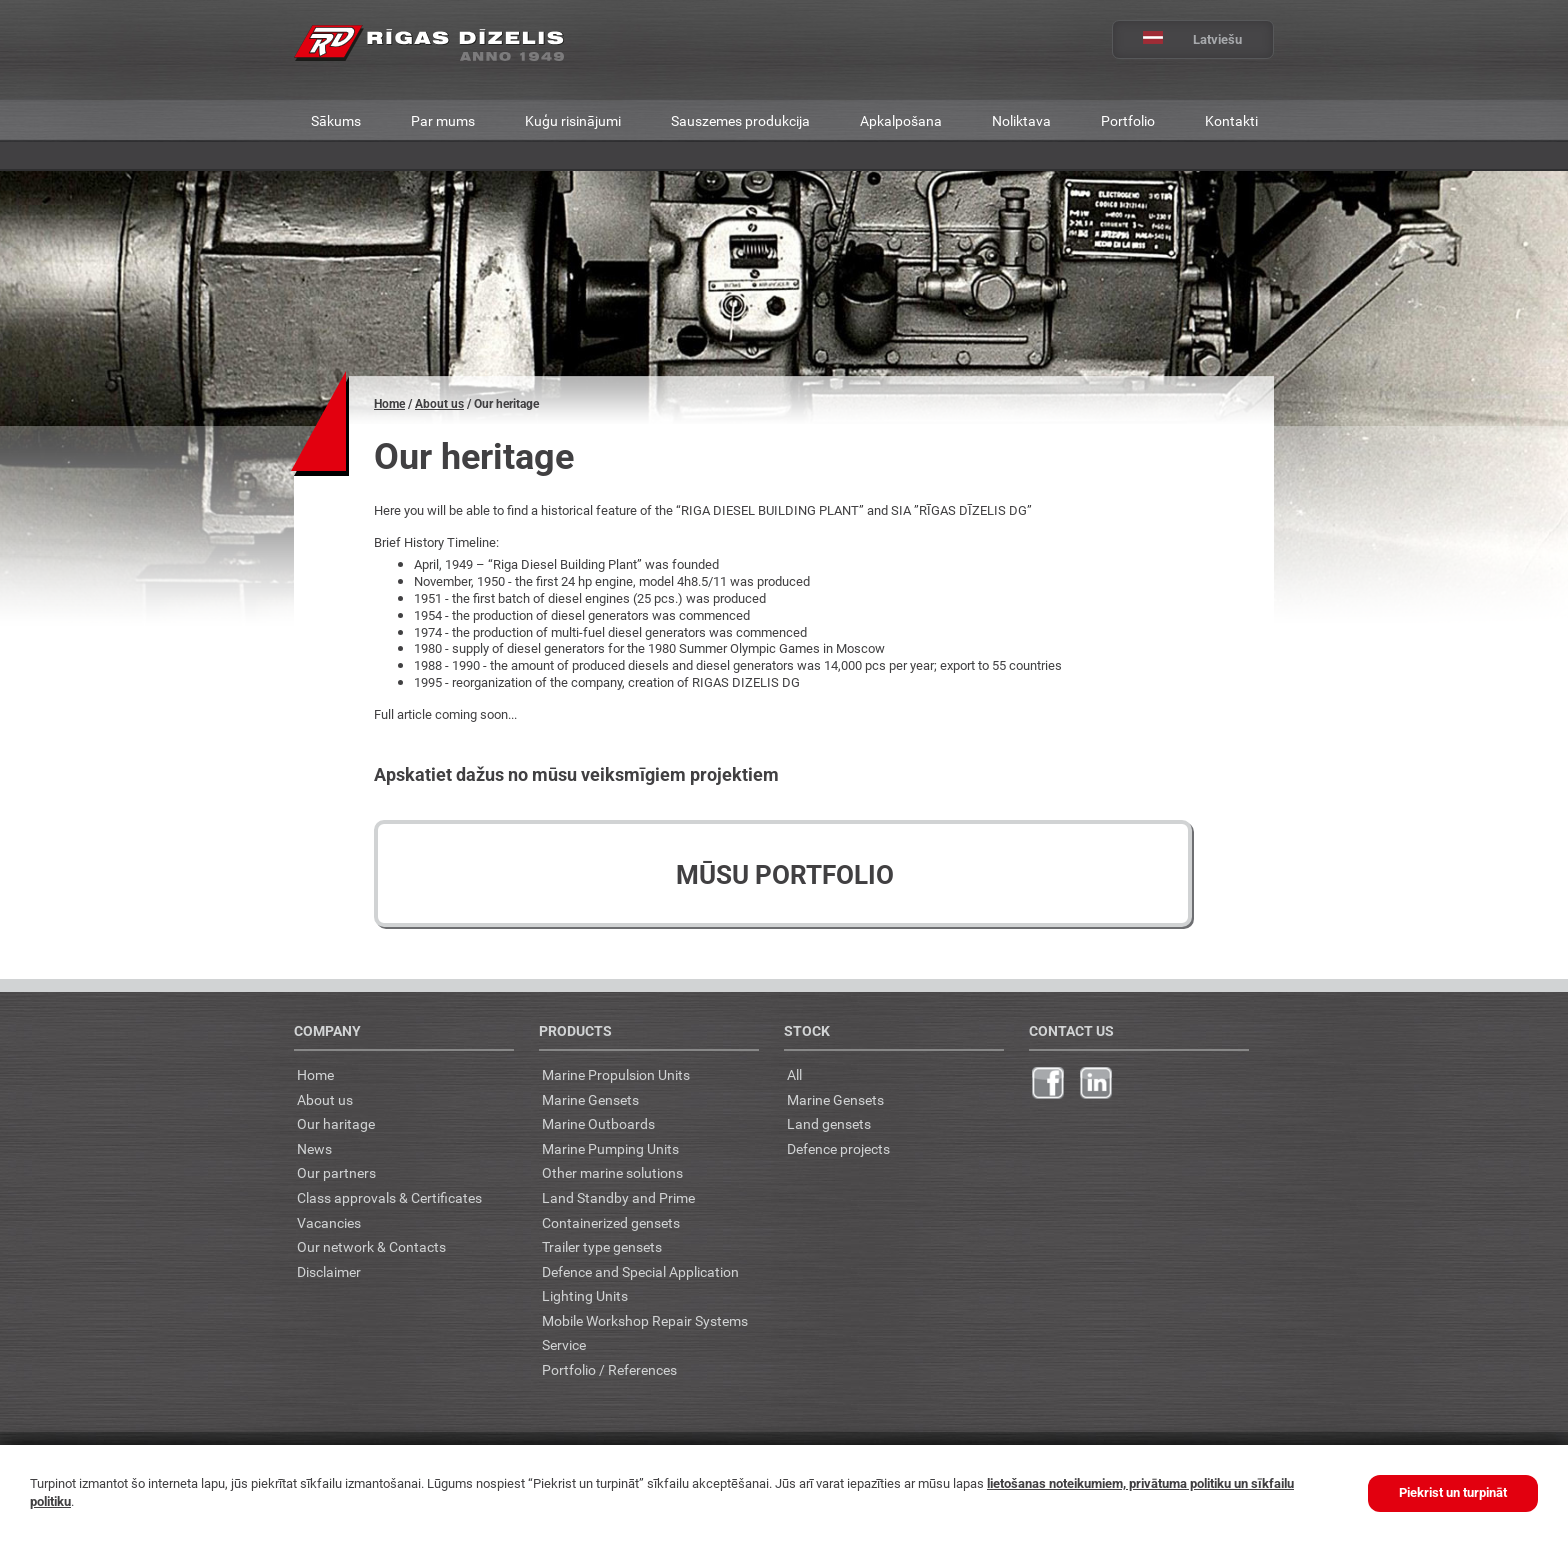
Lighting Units (585, 1295)
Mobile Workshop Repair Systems (645, 1320)
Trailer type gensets (602, 1246)
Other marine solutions (612, 1172)
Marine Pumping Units (610, 1148)
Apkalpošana (901, 120)
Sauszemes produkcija (740, 120)
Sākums (336, 120)
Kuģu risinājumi (573, 120)
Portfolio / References (609, 1369)
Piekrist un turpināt (1453, 1492)
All (794, 1074)
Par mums (443, 120)
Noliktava (1021, 120)
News (314, 1148)
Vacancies (329, 1222)
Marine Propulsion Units (616, 1074)
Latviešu (1177, 39)
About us (439, 404)
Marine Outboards (598, 1123)
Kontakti (1231, 120)
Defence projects (838, 1148)
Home (389, 404)
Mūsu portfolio (785, 875)
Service (564, 1344)
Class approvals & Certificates (389, 1197)
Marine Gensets (590, 1099)
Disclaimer (329, 1271)
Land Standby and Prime (618, 1197)
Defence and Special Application (640, 1271)
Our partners (336, 1172)
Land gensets (829, 1123)
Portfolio (1128, 120)
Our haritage (336, 1123)
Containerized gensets (611, 1222)
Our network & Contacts (371, 1246)
